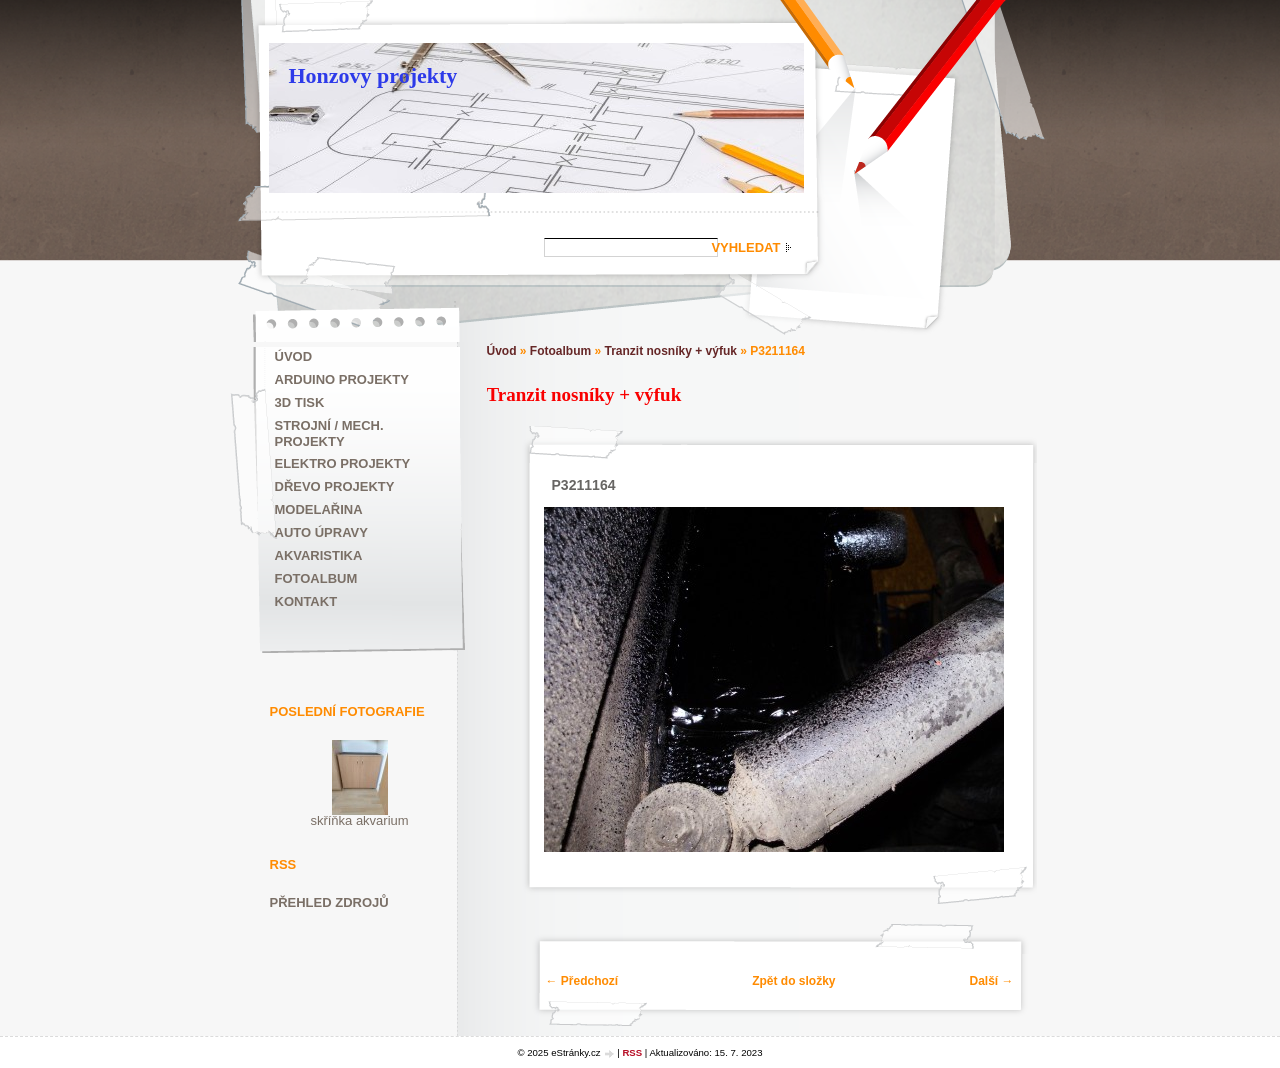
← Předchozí (582, 981)
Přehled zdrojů (329, 902)
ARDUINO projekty (342, 379)
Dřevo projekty (335, 486)
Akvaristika (319, 555)
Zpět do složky (793, 981)
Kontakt (306, 601)
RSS (632, 1052)
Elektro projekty (343, 463)
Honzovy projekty (373, 75)
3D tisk (300, 402)
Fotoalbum (316, 578)
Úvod (294, 356)
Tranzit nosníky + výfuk (671, 351)
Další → (991, 981)
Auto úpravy (321, 532)
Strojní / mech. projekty (329, 433)
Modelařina (319, 509)
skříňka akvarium (359, 820)
